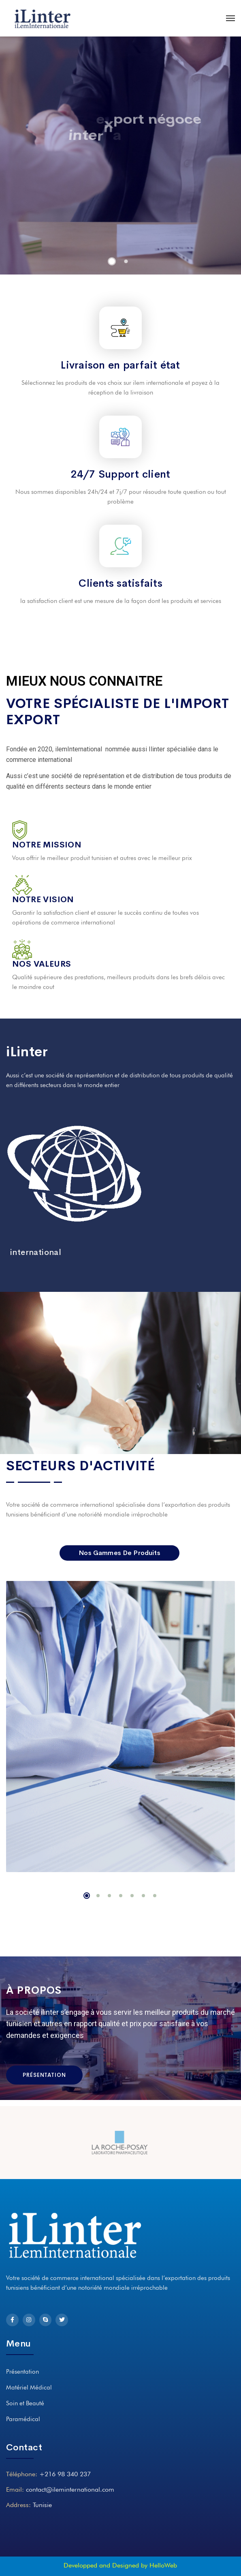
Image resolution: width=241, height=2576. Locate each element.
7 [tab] (154, 1895)
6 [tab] (143, 1895)
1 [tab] (86, 1895)
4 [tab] (120, 1895)
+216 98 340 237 (65, 2474)
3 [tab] (109, 1895)
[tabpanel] (120, 1726)
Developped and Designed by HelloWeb (120, 2565)
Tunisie (42, 2505)
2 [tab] (98, 1895)
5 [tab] (132, 1895)
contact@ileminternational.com (70, 2489)
